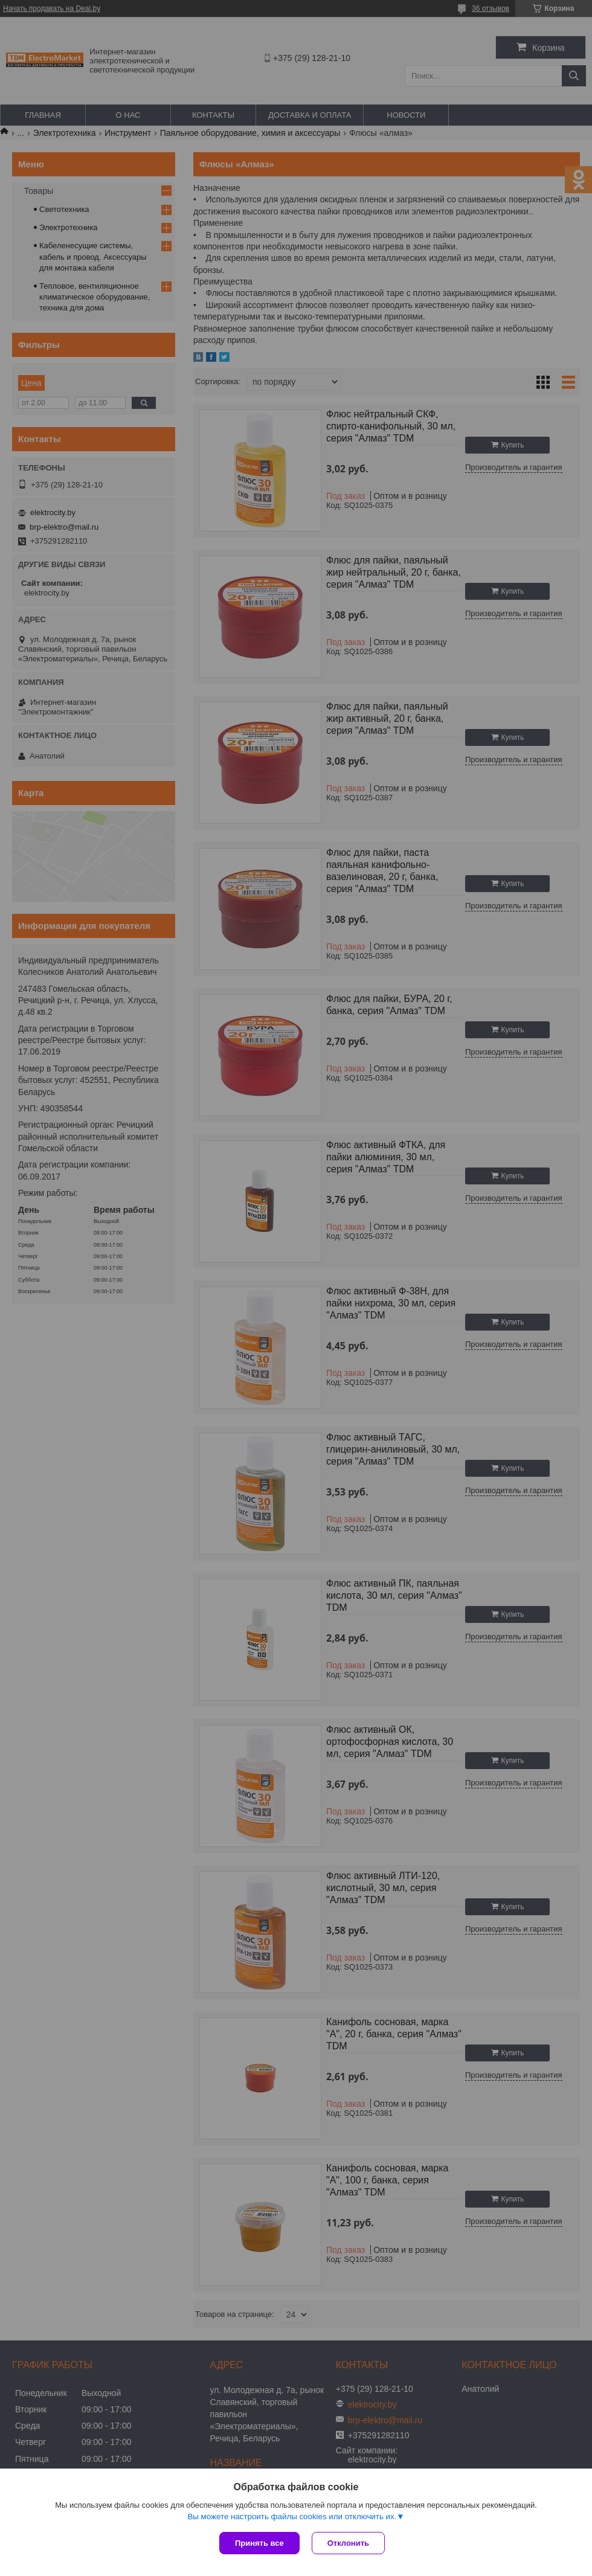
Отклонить (348, 2543)
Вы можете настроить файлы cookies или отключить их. (291, 2516)
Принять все (259, 2543)
